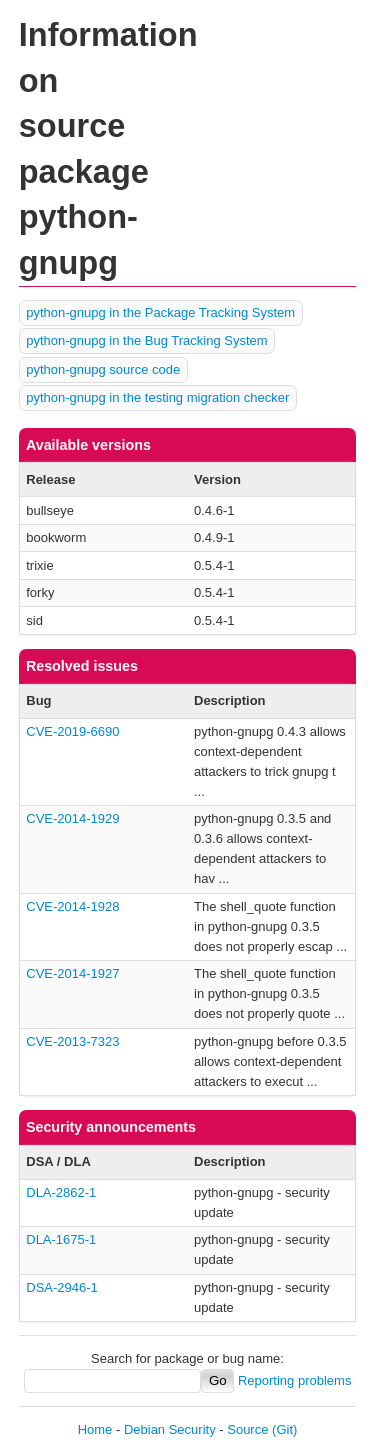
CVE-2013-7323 (72, 1041)
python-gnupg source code (103, 369)
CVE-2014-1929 (72, 818)
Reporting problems (294, 1380)
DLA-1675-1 (61, 1239)
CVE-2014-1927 (72, 973)
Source (247, 1429)
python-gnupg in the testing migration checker (157, 397)
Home (95, 1429)
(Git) (284, 1429)
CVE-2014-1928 (72, 906)
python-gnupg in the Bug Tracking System (146, 340)
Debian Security (170, 1429)
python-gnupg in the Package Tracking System (160, 312)
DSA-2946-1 (62, 1287)
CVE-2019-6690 (72, 731)
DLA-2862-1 (61, 1192)
